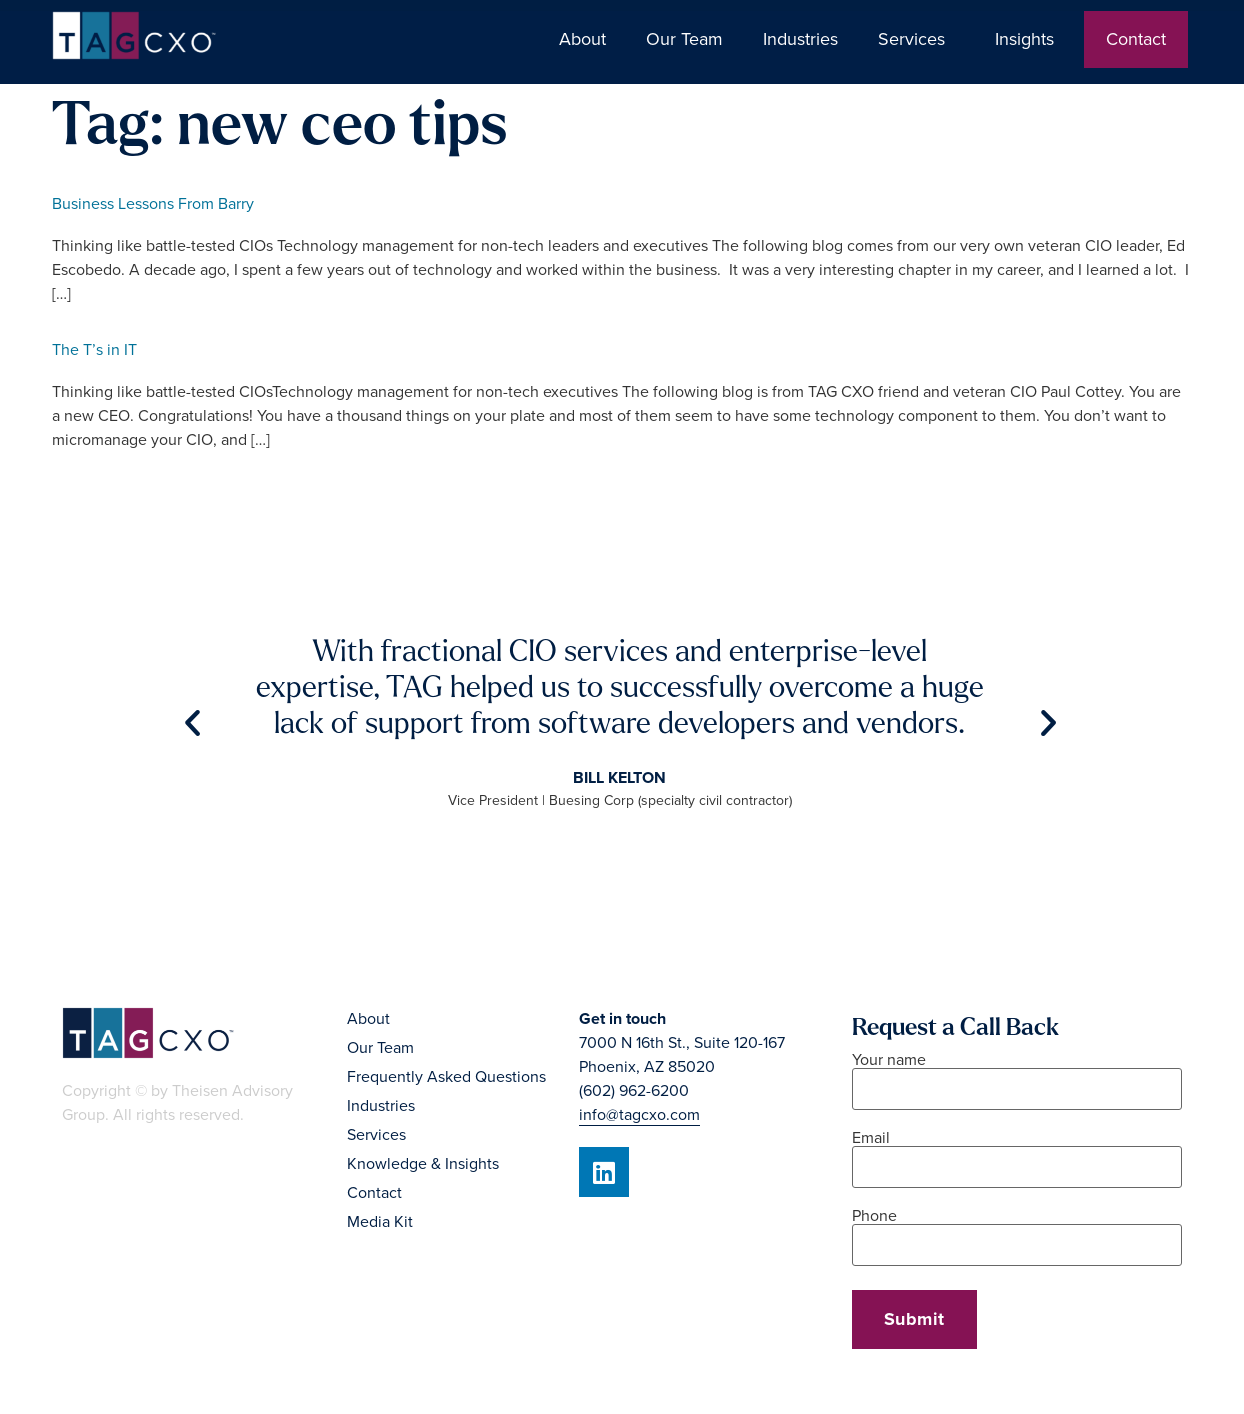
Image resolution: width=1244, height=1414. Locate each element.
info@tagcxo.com (639, 1115)
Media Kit (380, 1222)
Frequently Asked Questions (446, 1077)
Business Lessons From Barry (153, 204)
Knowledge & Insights (423, 1164)
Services (916, 39)
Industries (800, 39)
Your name (1017, 1075)
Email (1017, 1153)
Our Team (684, 39)
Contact (1136, 39)
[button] (192, 722)
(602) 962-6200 (634, 1091)
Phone (1017, 1231)
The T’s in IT (94, 350)
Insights (1029, 39)
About (582, 39)
